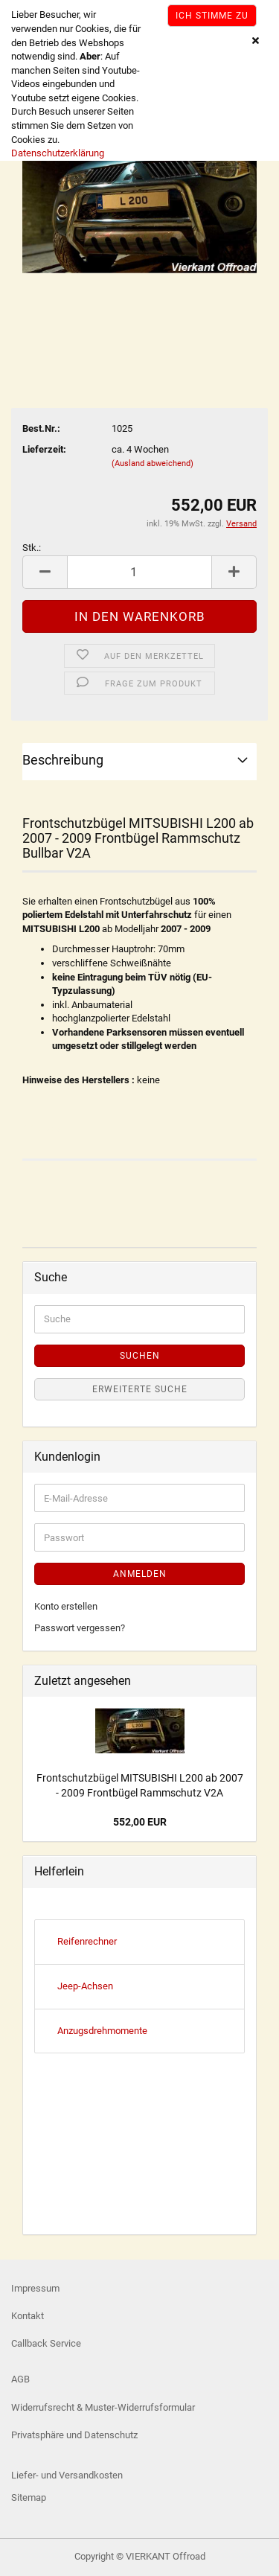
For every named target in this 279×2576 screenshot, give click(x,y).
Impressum (35, 2288)
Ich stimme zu (212, 15)
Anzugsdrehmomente (102, 2030)
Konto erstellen (65, 1606)
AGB (20, 2379)
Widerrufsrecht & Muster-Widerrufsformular (103, 2407)
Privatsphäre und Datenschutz (74, 2434)
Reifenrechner (87, 1941)
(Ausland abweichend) (152, 463)
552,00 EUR (140, 1822)
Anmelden (140, 1574)
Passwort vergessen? (79, 1627)
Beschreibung (62, 760)
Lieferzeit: (44, 449)
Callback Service (46, 2343)
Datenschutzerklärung (57, 153)
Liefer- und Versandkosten (67, 2475)
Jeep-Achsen (85, 1986)
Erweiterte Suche (139, 1389)
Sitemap (28, 2497)
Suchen (140, 1356)
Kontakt (27, 2315)
